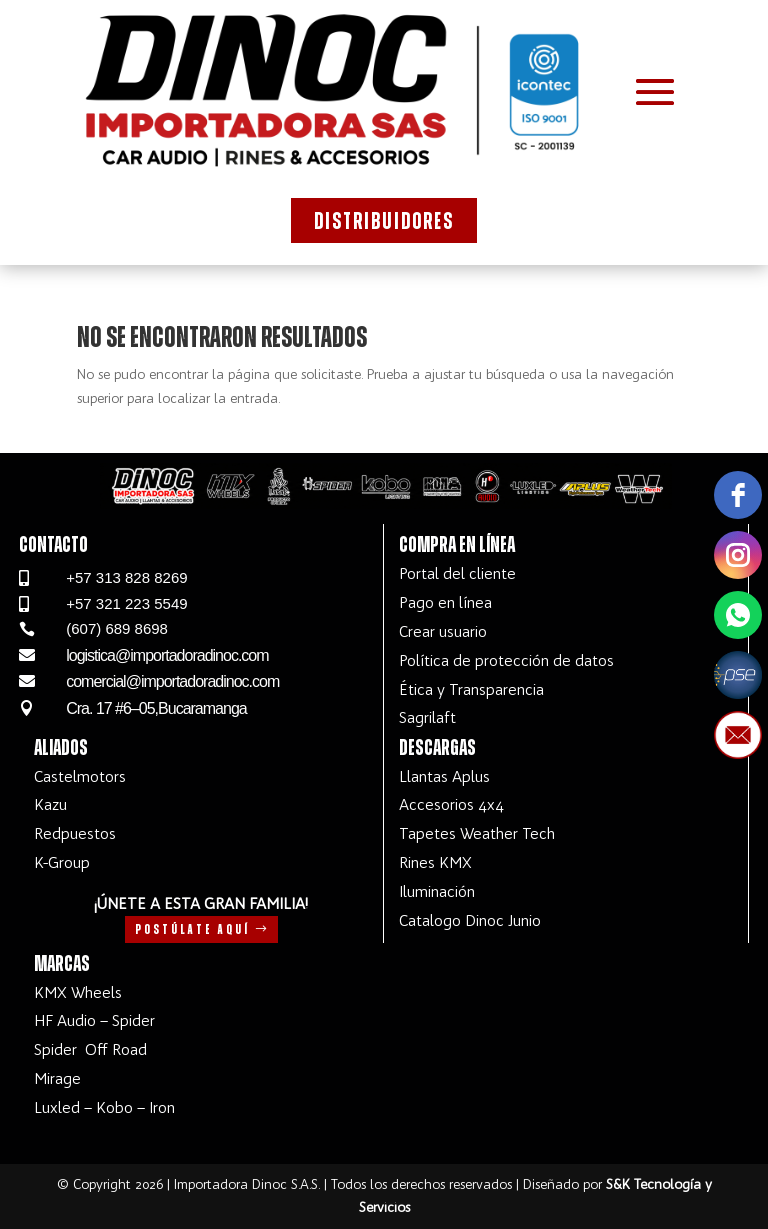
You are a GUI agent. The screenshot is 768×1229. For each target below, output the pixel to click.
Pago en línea (445, 602)
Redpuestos (75, 833)
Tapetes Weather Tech (477, 833)
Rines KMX (435, 862)
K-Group (62, 862)
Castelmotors (80, 776)
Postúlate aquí (192, 930)
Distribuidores (384, 222)
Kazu (50, 804)
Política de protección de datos (506, 660)
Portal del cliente (457, 573)
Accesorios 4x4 (451, 804)
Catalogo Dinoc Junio (470, 920)
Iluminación (437, 891)
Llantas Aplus (444, 776)
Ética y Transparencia (471, 689)
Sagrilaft (427, 717)
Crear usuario (443, 631)
